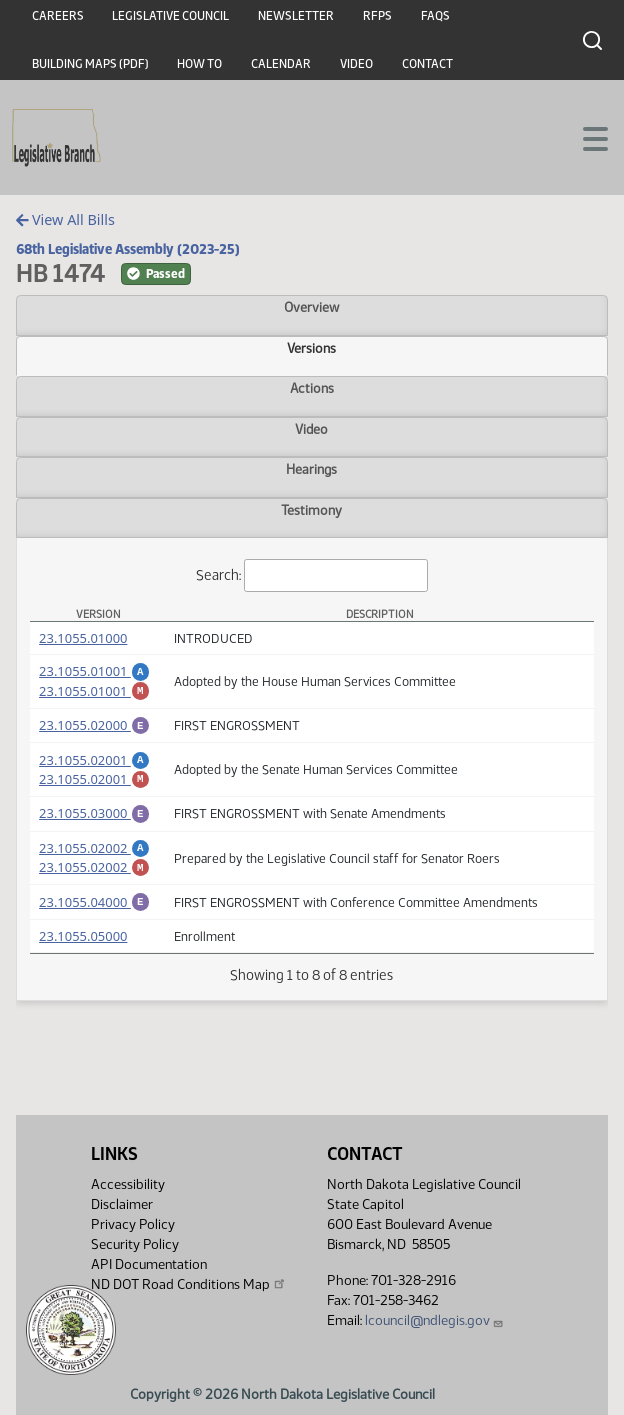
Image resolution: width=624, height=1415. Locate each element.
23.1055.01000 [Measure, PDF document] (83, 638)
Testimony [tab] (311, 510)
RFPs (377, 16)
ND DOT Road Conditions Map (189, 1284)
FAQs (435, 16)
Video (356, 64)
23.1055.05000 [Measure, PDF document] (83, 963)
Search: (312, 575)
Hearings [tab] (311, 469)
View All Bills (65, 219)
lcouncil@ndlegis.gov (434, 1320)
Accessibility (128, 1184)
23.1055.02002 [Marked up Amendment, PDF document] (94, 888)
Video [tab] (311, 429)
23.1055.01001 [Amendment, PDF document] (94, 671)
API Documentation (149, 1264)
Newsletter (296, 16)
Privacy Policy (133, 1224)
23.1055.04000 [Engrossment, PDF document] (94, 926)
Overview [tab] (311, 307)
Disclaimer (122, 1204)
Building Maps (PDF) (90, 64)
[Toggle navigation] (585, 137)
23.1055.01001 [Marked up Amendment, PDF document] (94, 694)
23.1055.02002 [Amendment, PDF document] (94, 866)
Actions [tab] (312, 388)
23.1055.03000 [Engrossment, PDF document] (94, 828)
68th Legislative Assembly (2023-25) (128, 249)
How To (199, 64)
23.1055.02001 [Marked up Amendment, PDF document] (94, 791)
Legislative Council (170, 16)
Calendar (281, 64)
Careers (58, 16)
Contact (427, 64)
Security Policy (135, 1244)
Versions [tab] (311, 348)
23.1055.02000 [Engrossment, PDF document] (94, 731)
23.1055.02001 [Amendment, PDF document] (94, 769)
